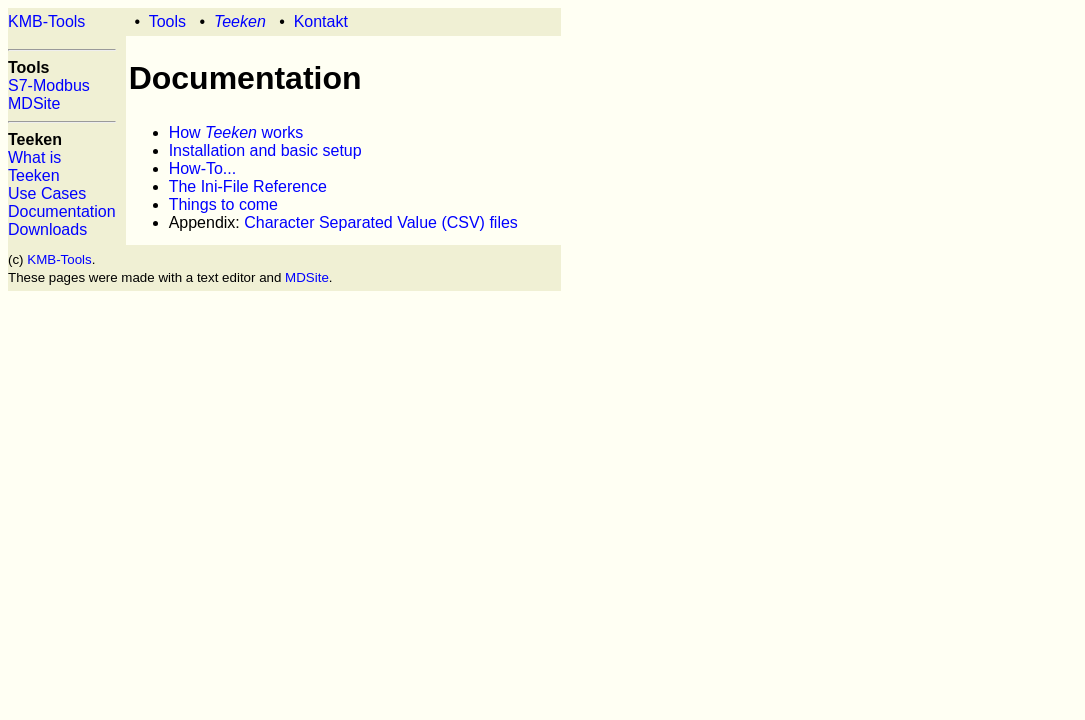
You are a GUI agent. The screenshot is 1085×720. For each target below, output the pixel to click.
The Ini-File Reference (248, 186)
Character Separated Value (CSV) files (381, 222)
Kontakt (321, 21)
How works (236, 132)
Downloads (47, 229)
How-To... (203, 168)
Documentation (62, 211)
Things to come (223, 204)
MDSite (34, 103)
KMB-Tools (46, 21)
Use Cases (47, 193)
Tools (167, 21)
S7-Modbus (49, 85)
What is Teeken (34, 166)
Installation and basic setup (265, 150)
